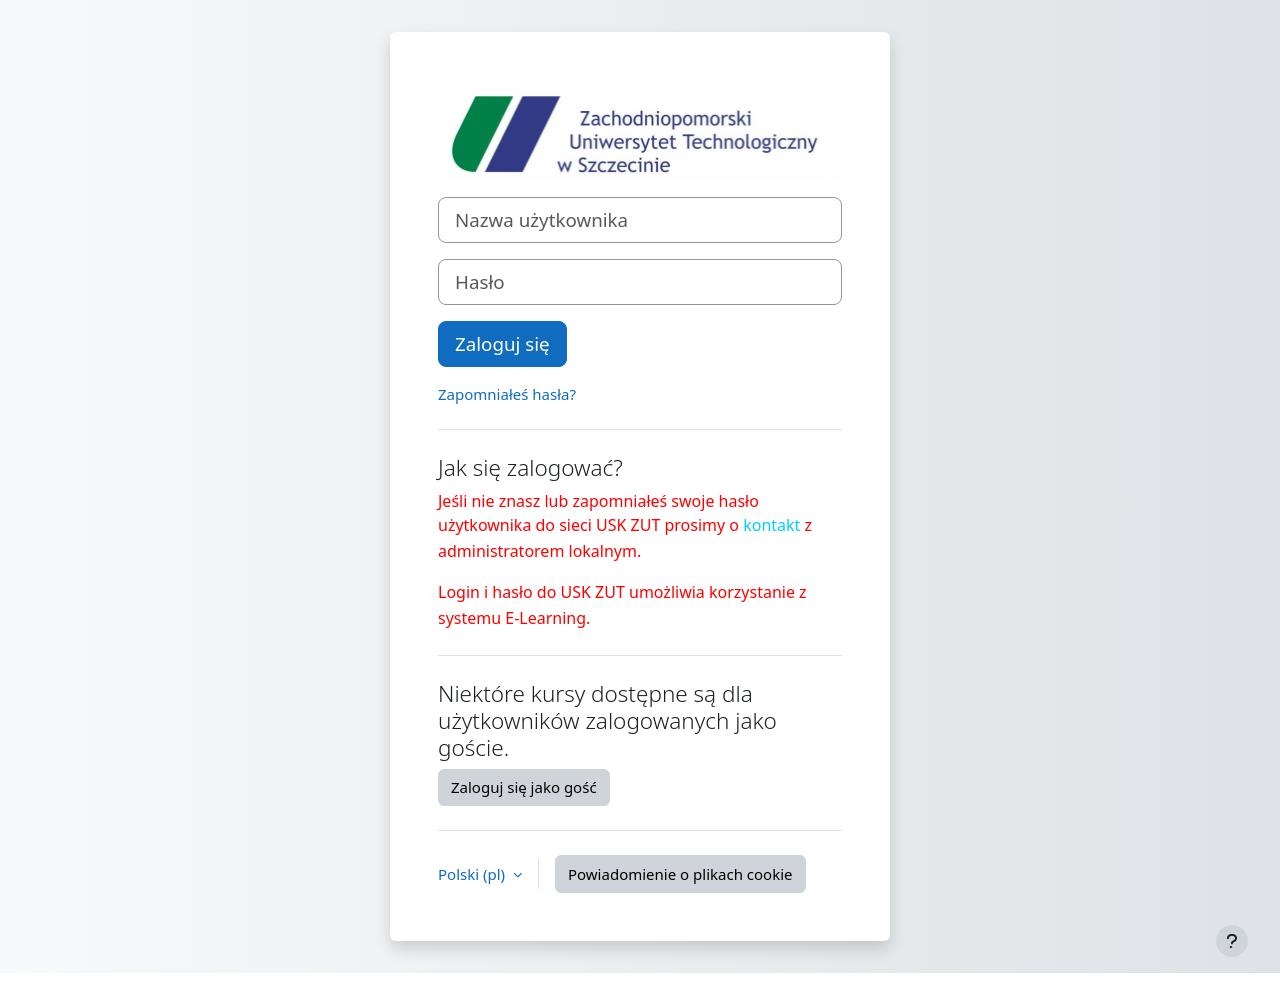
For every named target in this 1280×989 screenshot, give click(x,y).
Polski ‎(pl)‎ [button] (473, 874)
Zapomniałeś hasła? (507, 394)
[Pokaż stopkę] (1232, 941)
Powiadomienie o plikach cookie (680, 874)
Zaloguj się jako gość (524, 787)
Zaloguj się (502, 343)
